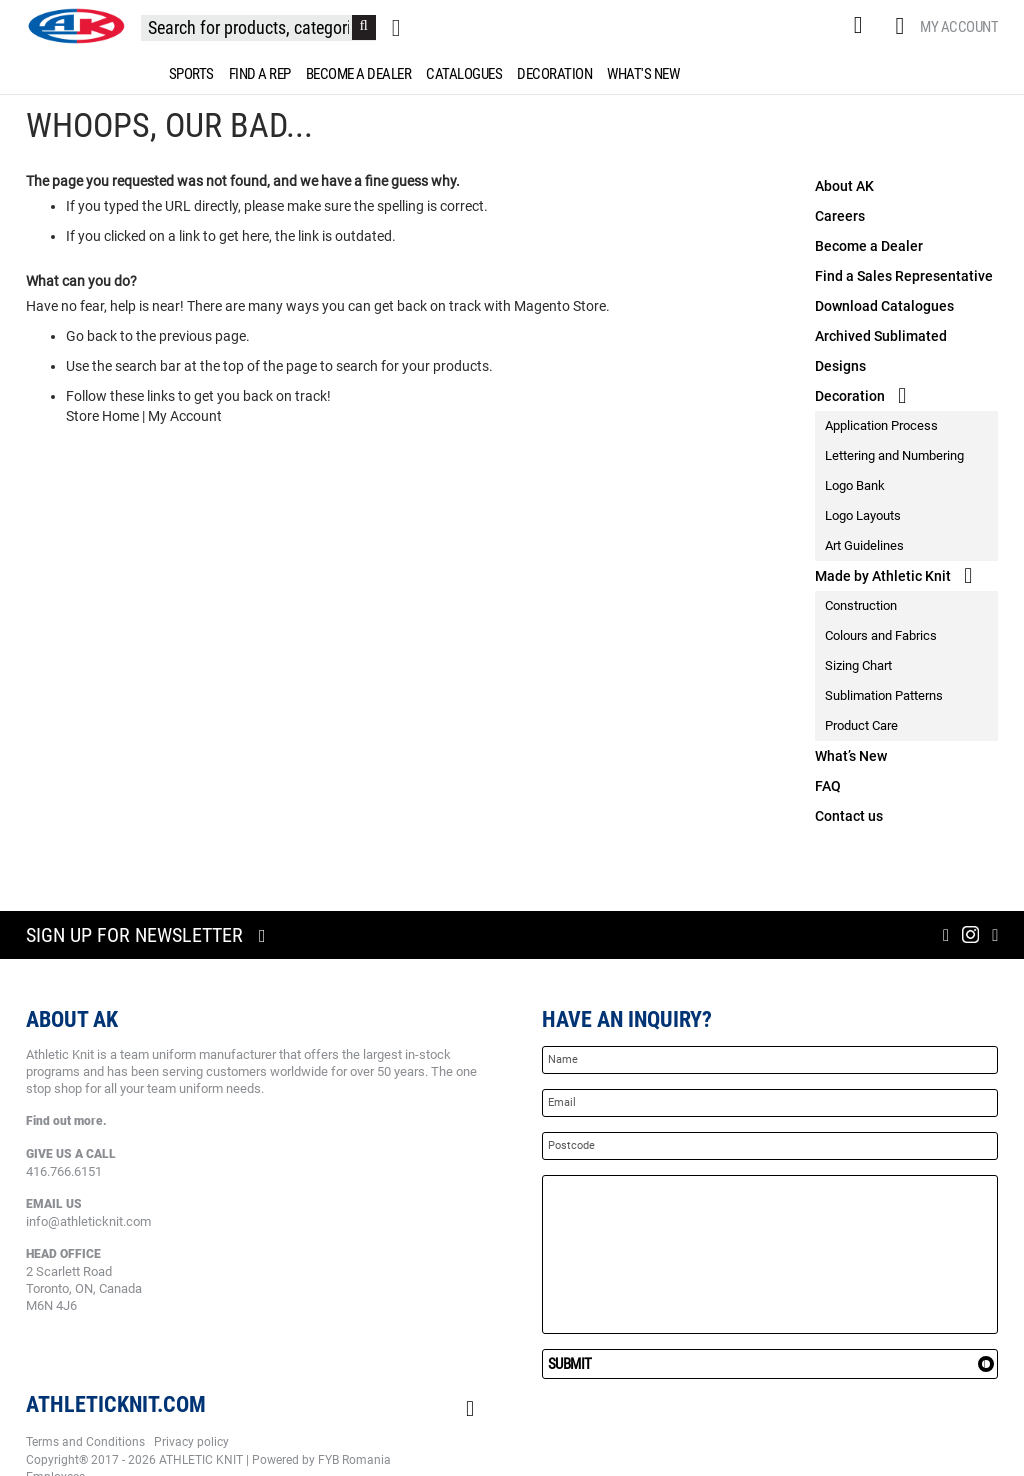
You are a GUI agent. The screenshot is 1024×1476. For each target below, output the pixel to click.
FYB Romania (354, 1460)
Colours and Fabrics (881, 635)
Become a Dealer (869, 246)
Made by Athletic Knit (883, 576)
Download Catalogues (884, 306)
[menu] (512, 74)
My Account (959, 27)
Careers (840, 216)
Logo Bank (855, 485)
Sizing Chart (858, 665)
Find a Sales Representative (904, 276)
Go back (91, 336)
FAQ (828, 786)
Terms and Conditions (85, 1442)
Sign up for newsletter (134, 935)
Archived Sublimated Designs (881, 351)
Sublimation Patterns (884, 695)
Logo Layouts (863, 515)
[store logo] (76, 26)
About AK (844, 186)
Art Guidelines (864, 545)
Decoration (850, 396)
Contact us (849, 816)
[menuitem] (188, 74)
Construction (861, 605)
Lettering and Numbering (894, 455)
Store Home (102, 416)
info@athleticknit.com (88, 1221)
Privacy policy (191, 1442)
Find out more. (66, 1121)
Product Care (861, 725)
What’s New (851, 756)
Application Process (881, 425)
